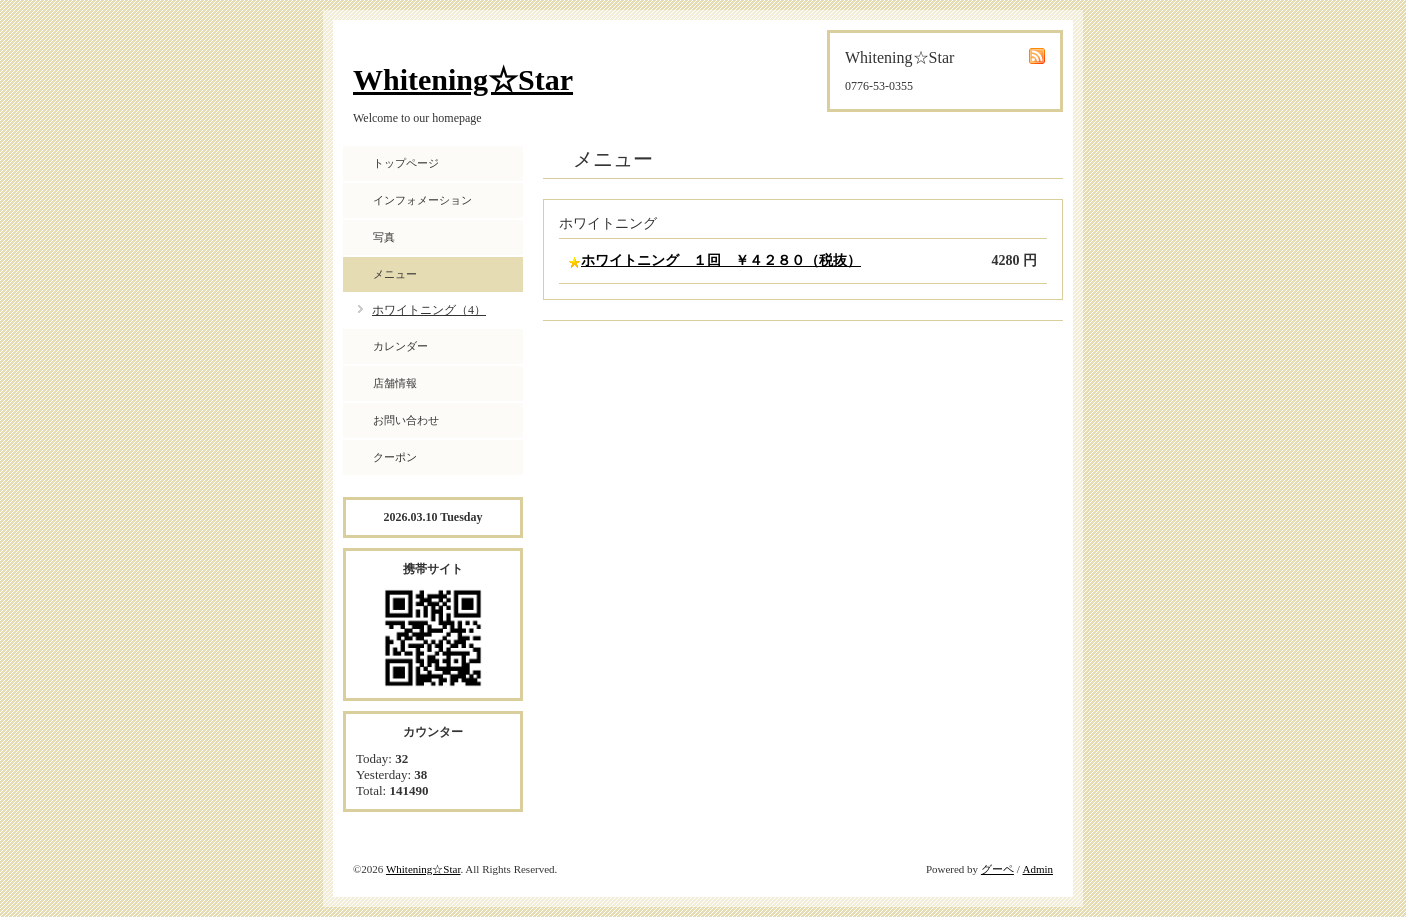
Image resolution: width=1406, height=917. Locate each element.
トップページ (406, 163)
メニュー (395, 274)
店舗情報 (395, 383)
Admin (1037, 869)
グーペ (997, 869)
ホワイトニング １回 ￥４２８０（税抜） (721, 260)
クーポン (395, 457)
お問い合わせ (406, 420)
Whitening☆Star (463, 79)
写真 (384, 237)
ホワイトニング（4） (429, 310)
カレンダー (400, 346)
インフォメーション (422, 200)
